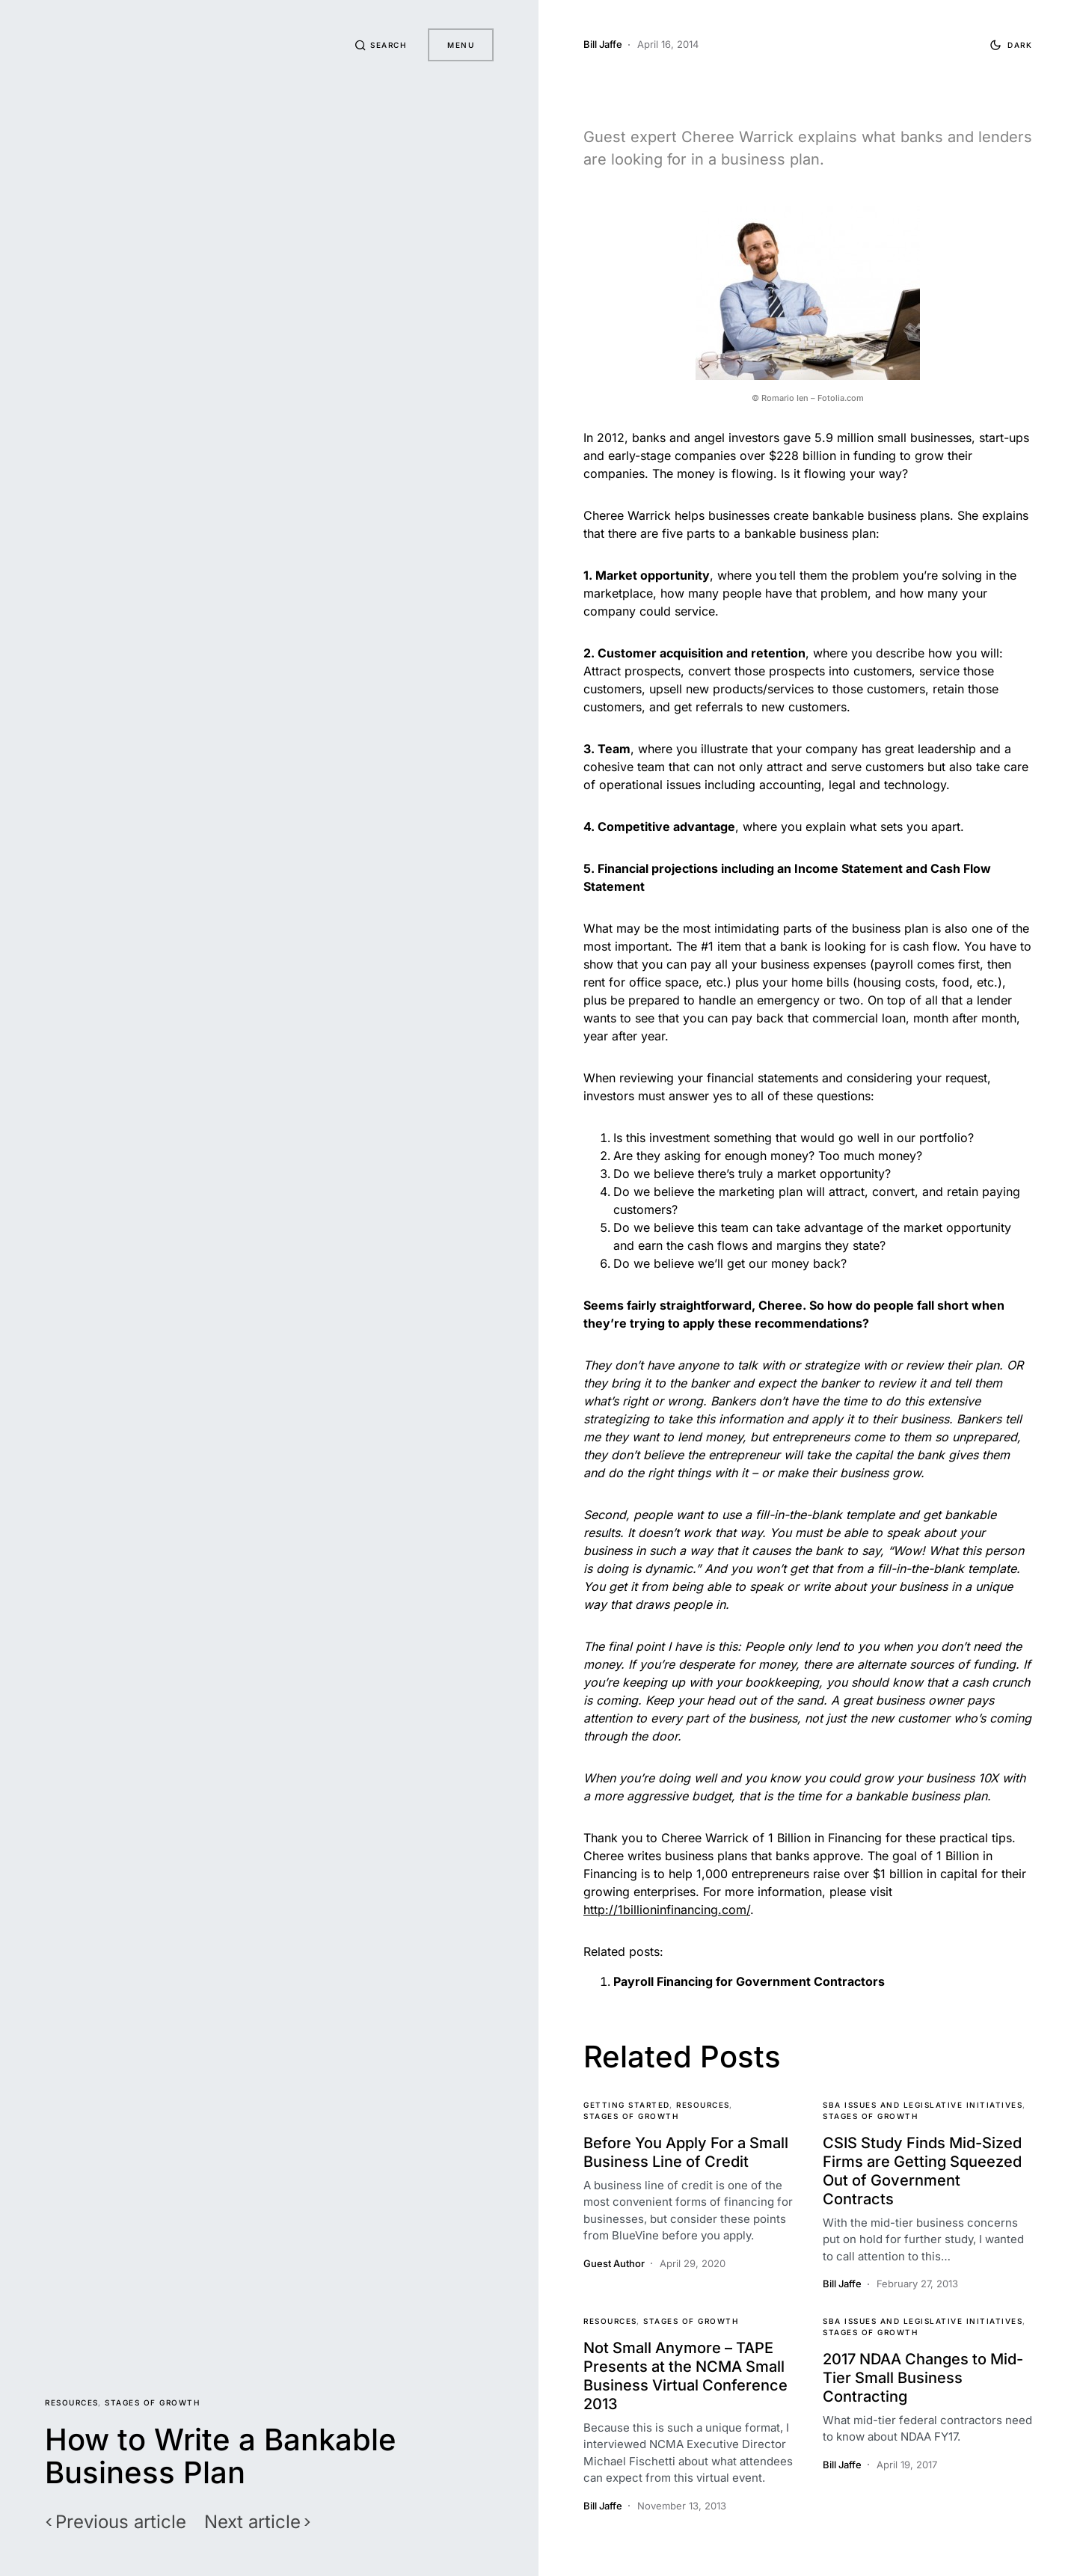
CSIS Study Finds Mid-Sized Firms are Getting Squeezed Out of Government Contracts (922, 2171)
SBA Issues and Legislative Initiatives (922, 2104)
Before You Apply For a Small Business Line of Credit (685, 2152)
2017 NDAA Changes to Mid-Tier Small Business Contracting (923, 2377)
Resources (72, 2402)
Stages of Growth (152, 2402)
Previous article (120, 2522)
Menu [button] (460, 44)
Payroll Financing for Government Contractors (749, 1981)
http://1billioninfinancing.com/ (666, 1909)
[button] (378, 45)
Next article (252, 2522)
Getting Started (626, 2104)
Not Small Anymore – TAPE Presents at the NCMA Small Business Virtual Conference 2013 (685, 2376)
